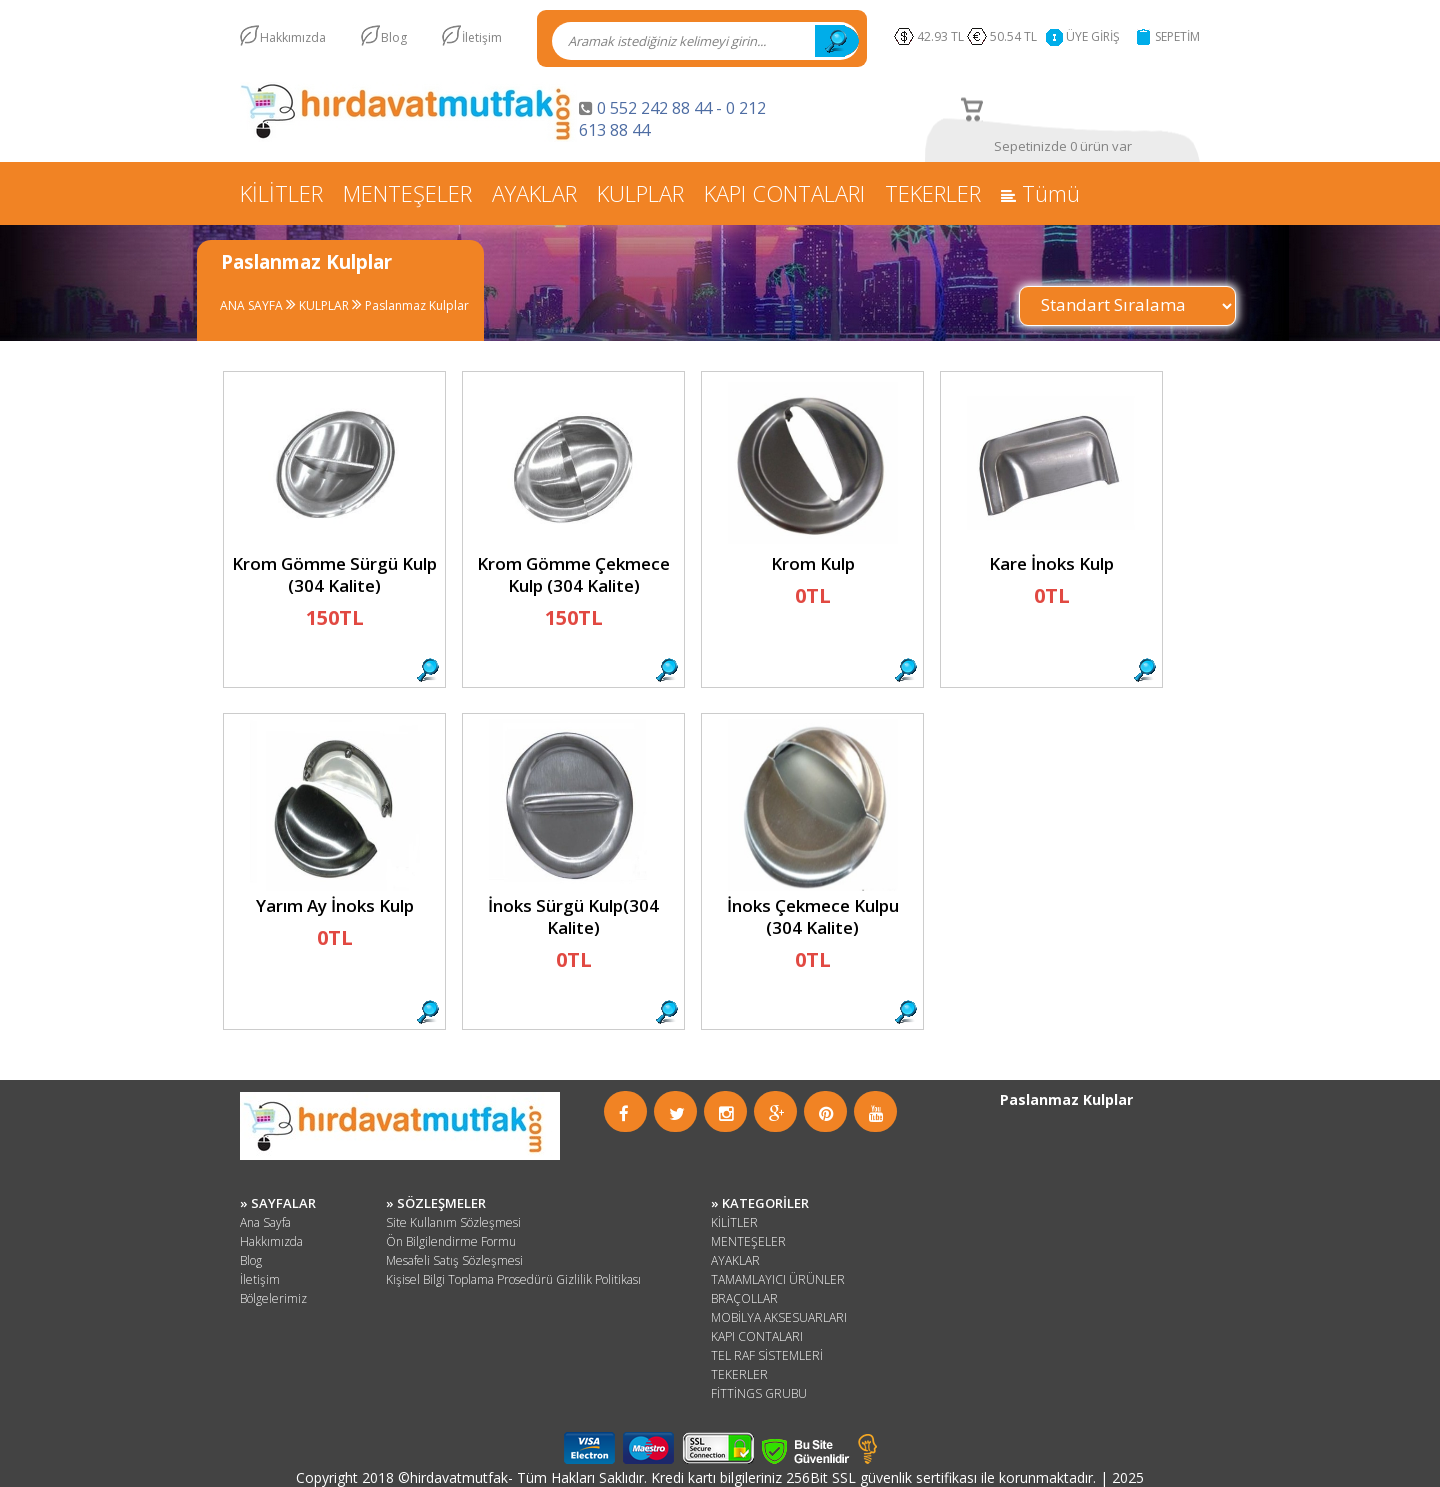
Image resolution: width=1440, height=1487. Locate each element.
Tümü (1040, 193)
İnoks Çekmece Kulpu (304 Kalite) (813, 916)
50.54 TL (1016, 36)
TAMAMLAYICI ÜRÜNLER (778, 1279)
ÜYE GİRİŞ (1093, 36)
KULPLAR (640, 193)
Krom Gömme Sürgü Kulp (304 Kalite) (334, 574)
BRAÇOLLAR (744, 1298)
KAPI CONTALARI (784, 193)
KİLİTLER (281, 193)
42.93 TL (940, 36)
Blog (394, 37)
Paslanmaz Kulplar (415, 305)
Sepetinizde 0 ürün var (1063, 146)
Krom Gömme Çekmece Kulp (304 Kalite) (573, 574)
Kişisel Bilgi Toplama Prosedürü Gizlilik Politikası (513, 1279)
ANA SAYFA (251, 305)
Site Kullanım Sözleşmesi (453, 1222)
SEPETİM (1177, 36)
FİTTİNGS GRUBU (759, 1393)
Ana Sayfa (265, 1222)
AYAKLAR (534, 193)
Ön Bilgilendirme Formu (451, 1241)
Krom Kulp (813, 563)
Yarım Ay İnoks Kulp (335, 905)
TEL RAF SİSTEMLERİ (767, 1355)
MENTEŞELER (407, 193)
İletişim (482, 37)
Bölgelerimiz (273, 1298)
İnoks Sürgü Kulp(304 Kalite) (573, 916)
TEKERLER (933, 193)
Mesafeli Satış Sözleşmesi (454, 1260)
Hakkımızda (293, 37)
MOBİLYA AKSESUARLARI (779, 1317)
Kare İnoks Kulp (1051, 563)
